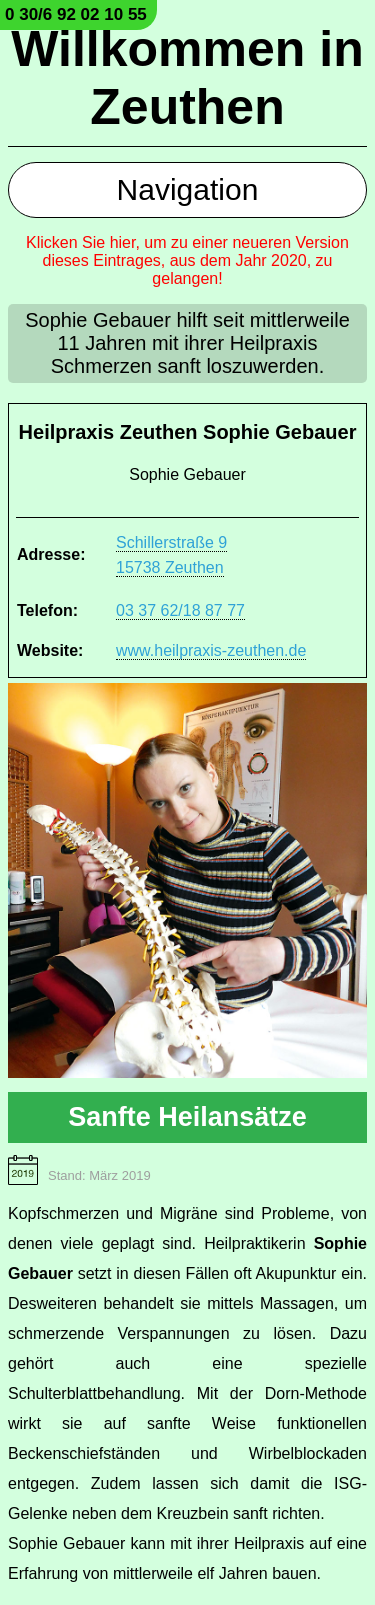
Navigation (188, 189)
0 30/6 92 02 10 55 (76, 14)
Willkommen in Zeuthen (187, 78)
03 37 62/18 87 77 (180, 610)
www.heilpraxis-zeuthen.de (211, 650)
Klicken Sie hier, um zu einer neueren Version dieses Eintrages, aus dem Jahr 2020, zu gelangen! (187, 260)
